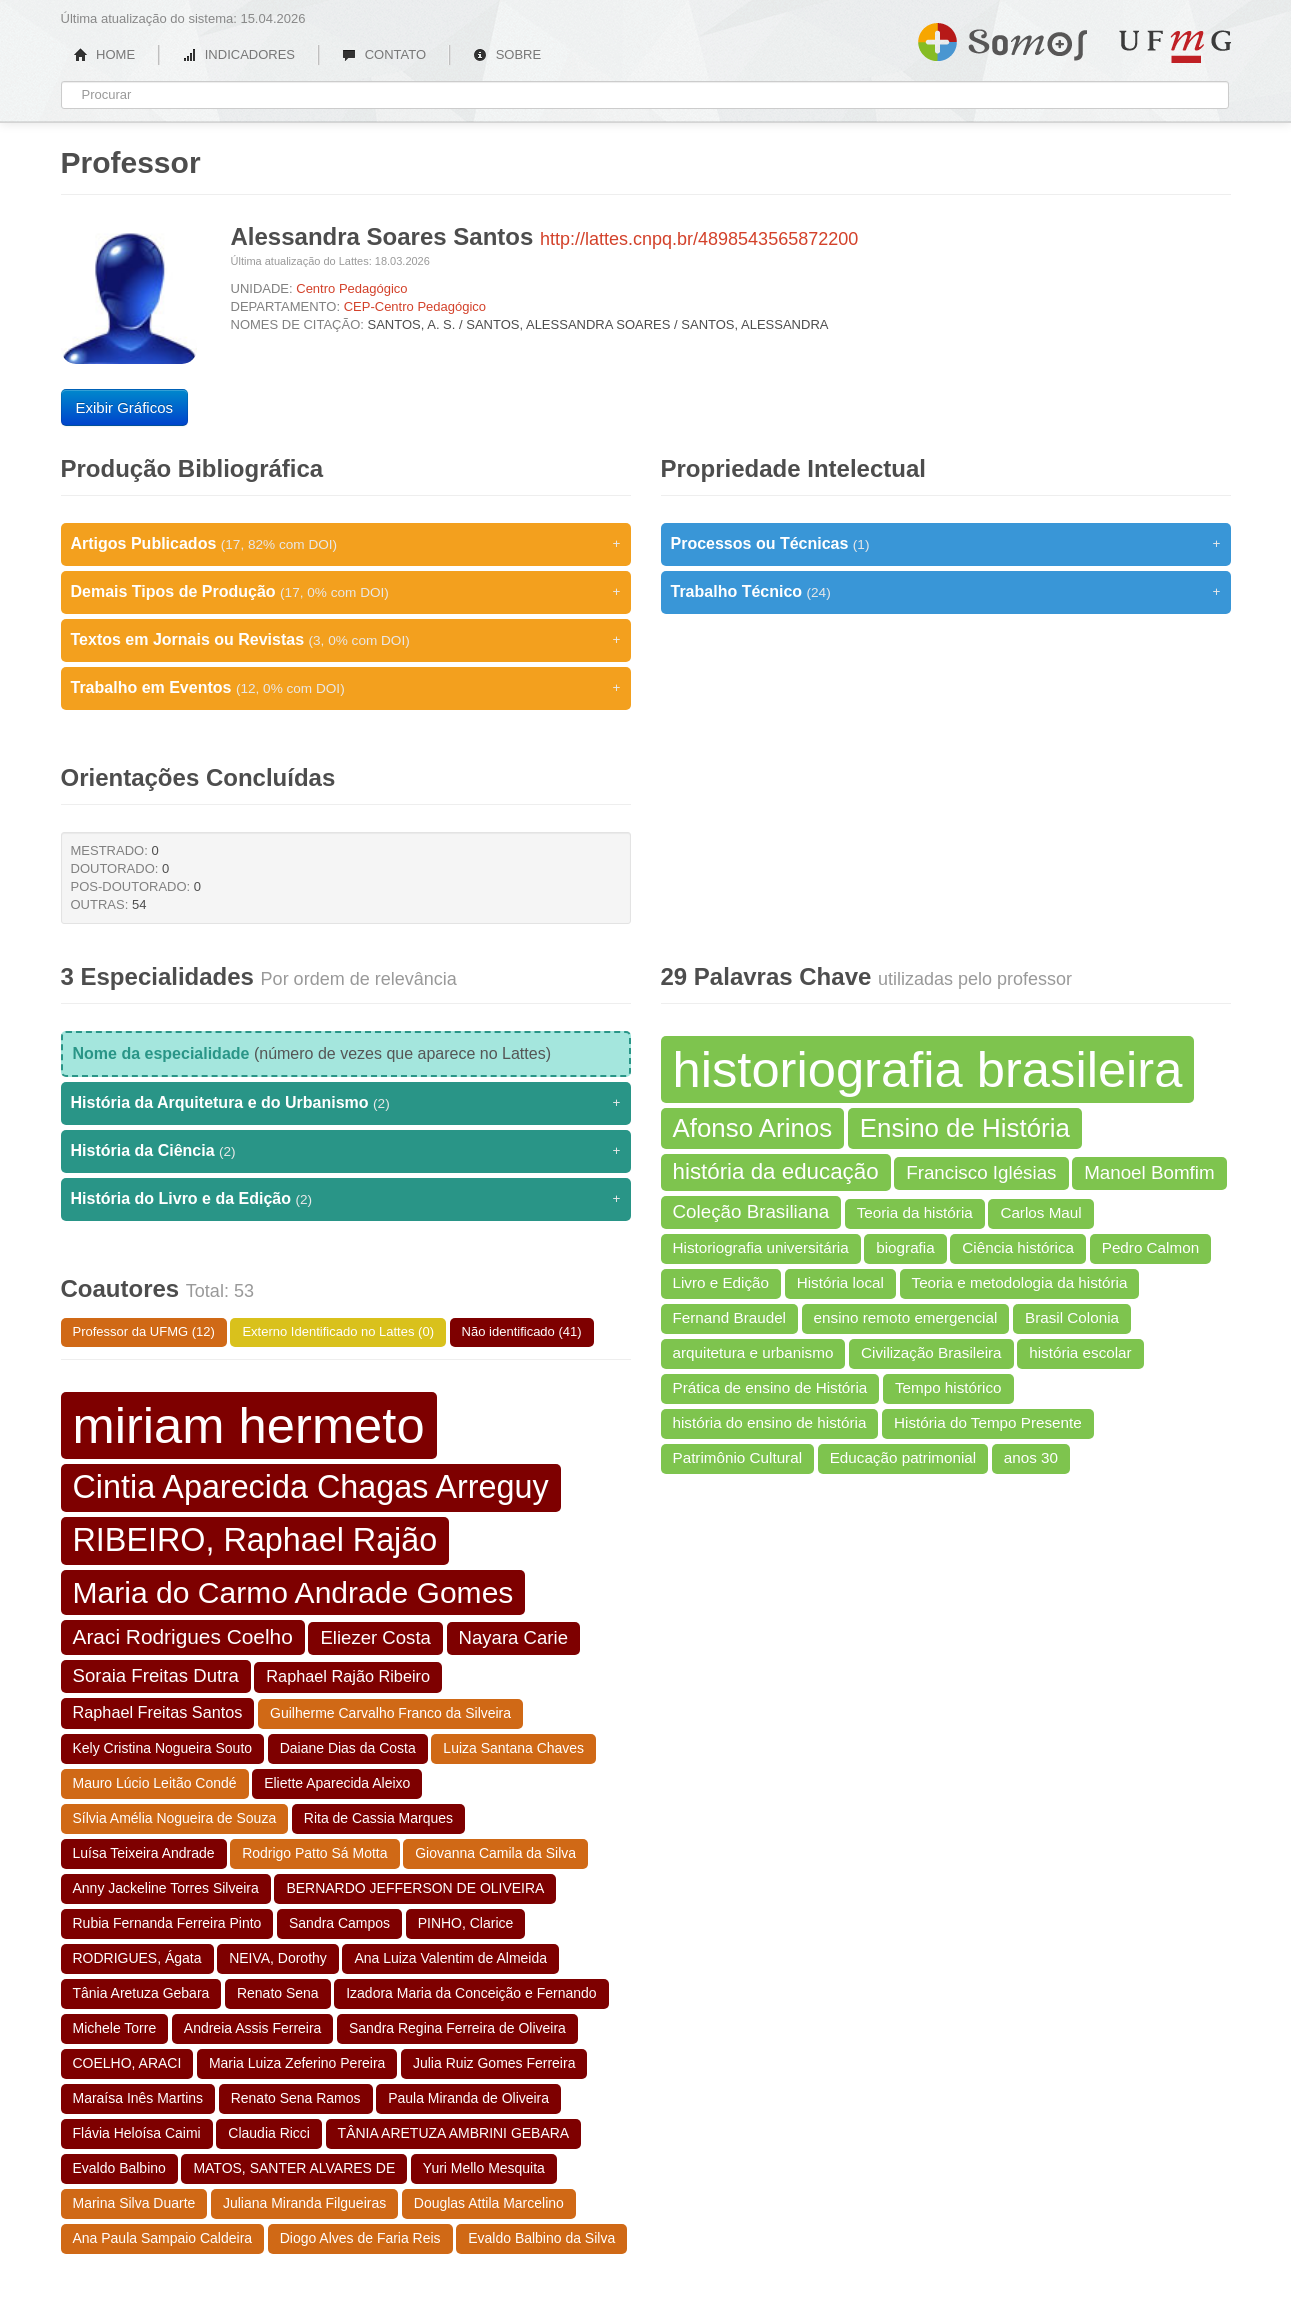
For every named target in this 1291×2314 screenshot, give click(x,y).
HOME (105, 54)
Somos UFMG (1002, 38)
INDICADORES (238, 54)
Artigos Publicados (346, 544)
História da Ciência (346, 1151)
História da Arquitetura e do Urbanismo (346, 1103)
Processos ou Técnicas (946, 544)
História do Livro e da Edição (346, 1199)
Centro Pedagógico (351, 288)
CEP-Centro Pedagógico (415, 306)
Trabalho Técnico (946, 592)
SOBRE (507, 54)
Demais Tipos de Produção (346, 592)
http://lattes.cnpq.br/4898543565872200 (699, 239)
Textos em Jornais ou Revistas (346, 640)
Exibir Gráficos (125, 407)
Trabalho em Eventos (346, 688)
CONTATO (384, 54)
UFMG (1175, 46)
